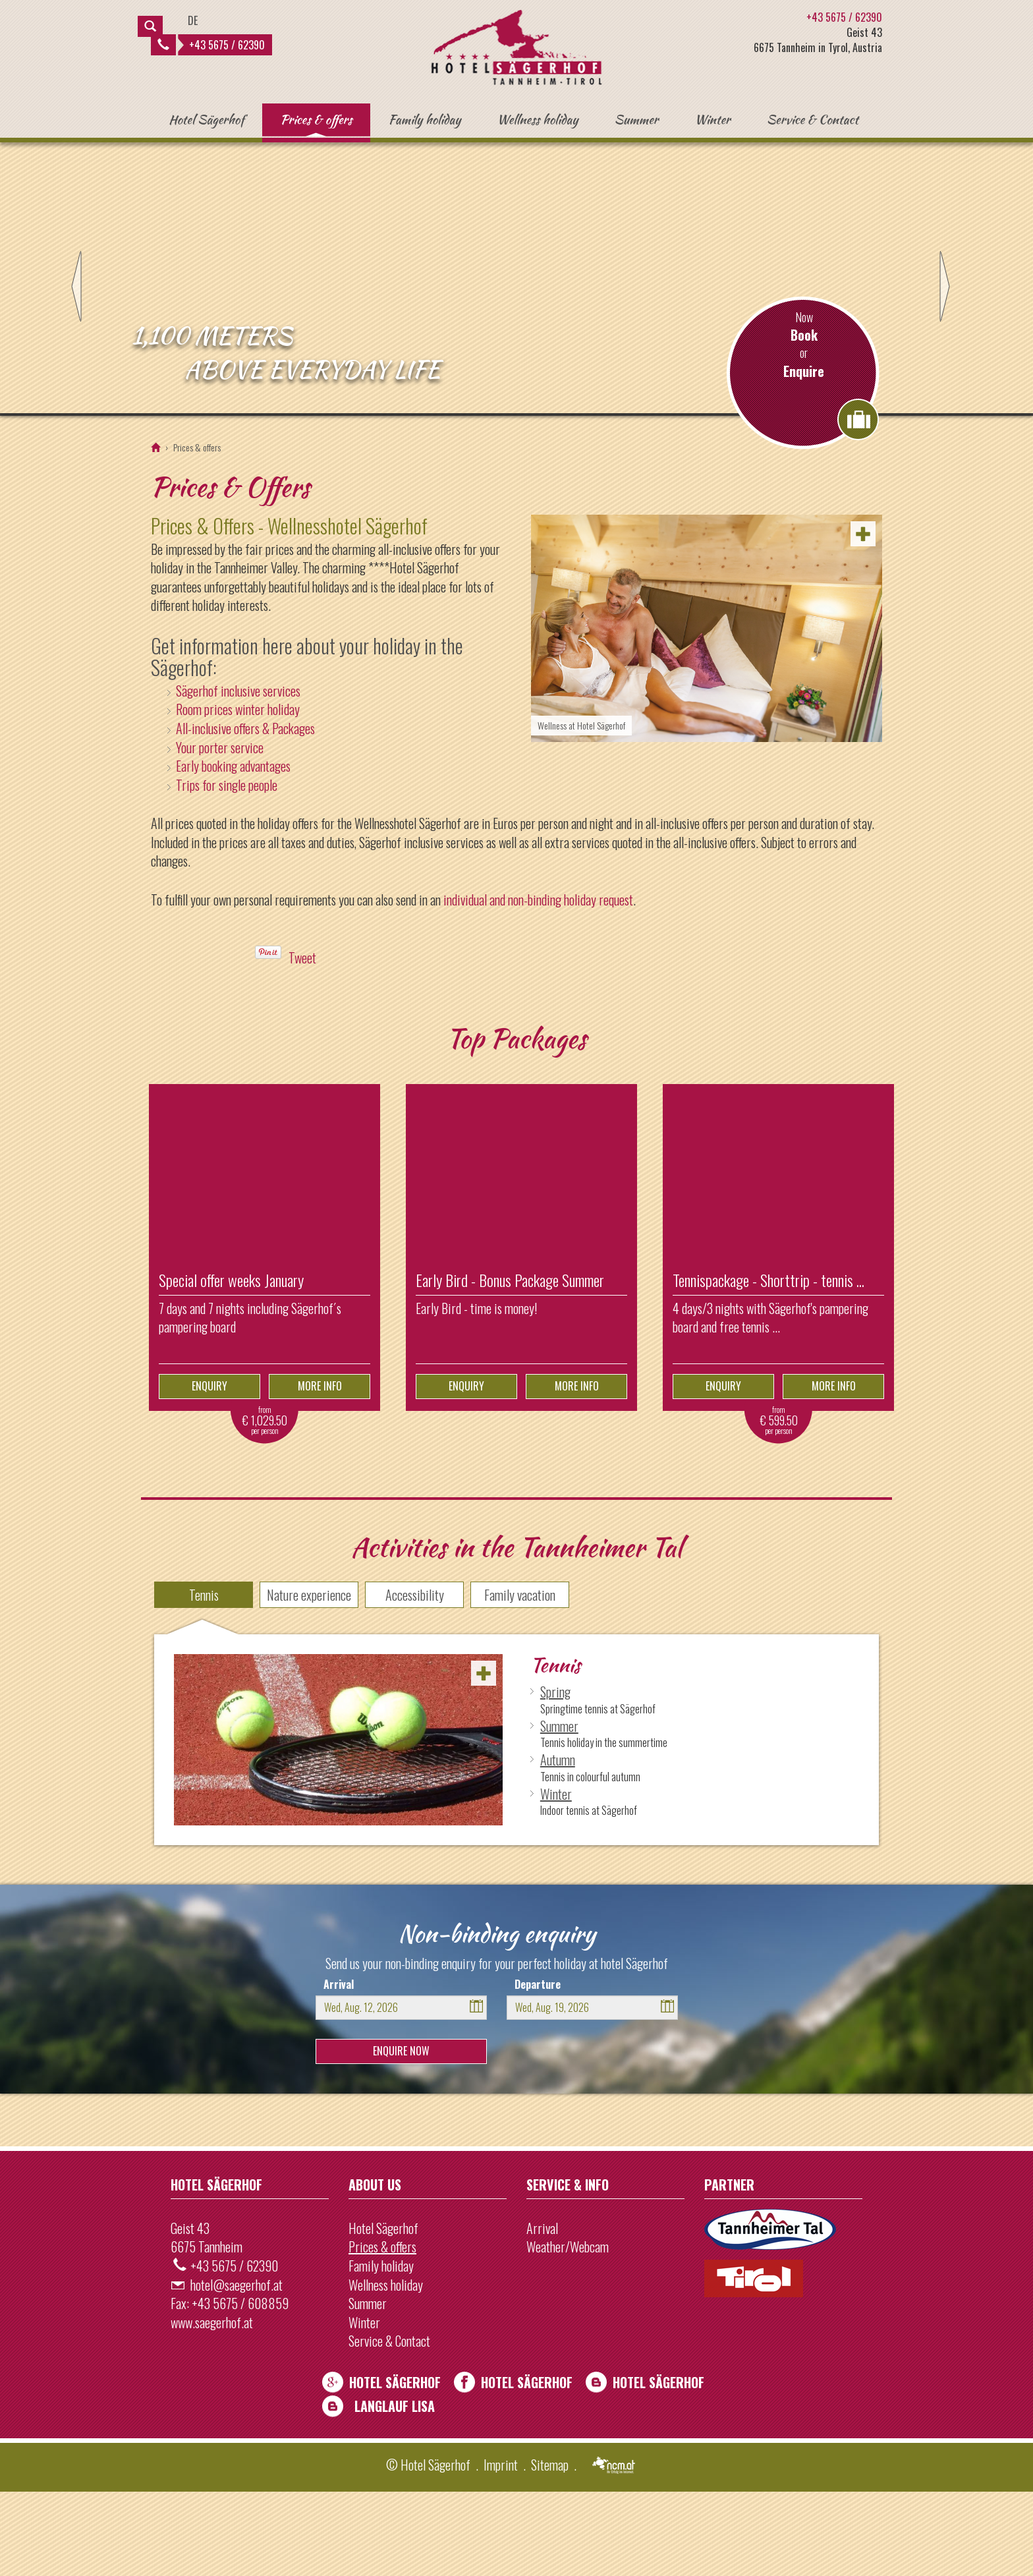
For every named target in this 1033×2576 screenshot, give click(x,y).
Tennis (204, 1679)
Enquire (803, 455)
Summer (636, 119)
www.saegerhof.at (212, 2406)
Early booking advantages (233, 850)
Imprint (501, 2548)
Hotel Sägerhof (206, 119)
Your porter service (220, 831)
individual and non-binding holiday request (538, 983)
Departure (538, 2068)
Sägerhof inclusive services (238, 774)
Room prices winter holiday (238, 793)
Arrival (338, 2068)
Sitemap (550, 2548)
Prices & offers (316, 119)
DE (193, 20)
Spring (555, 1776)
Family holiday (425, 119)
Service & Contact (812, 119)
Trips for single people (226, 868)
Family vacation (519, 1679)
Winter (712, 119)
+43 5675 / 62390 (211, 45)
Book (804, 419)
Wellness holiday (537, 119)
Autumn (557, 1844)
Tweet (302, 1042)
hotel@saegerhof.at (236, 2368)
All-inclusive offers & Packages (245, 812)
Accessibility (414, 1679)
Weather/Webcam (567, 2331)
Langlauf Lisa (394, 2490)
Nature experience (309, 1679)
